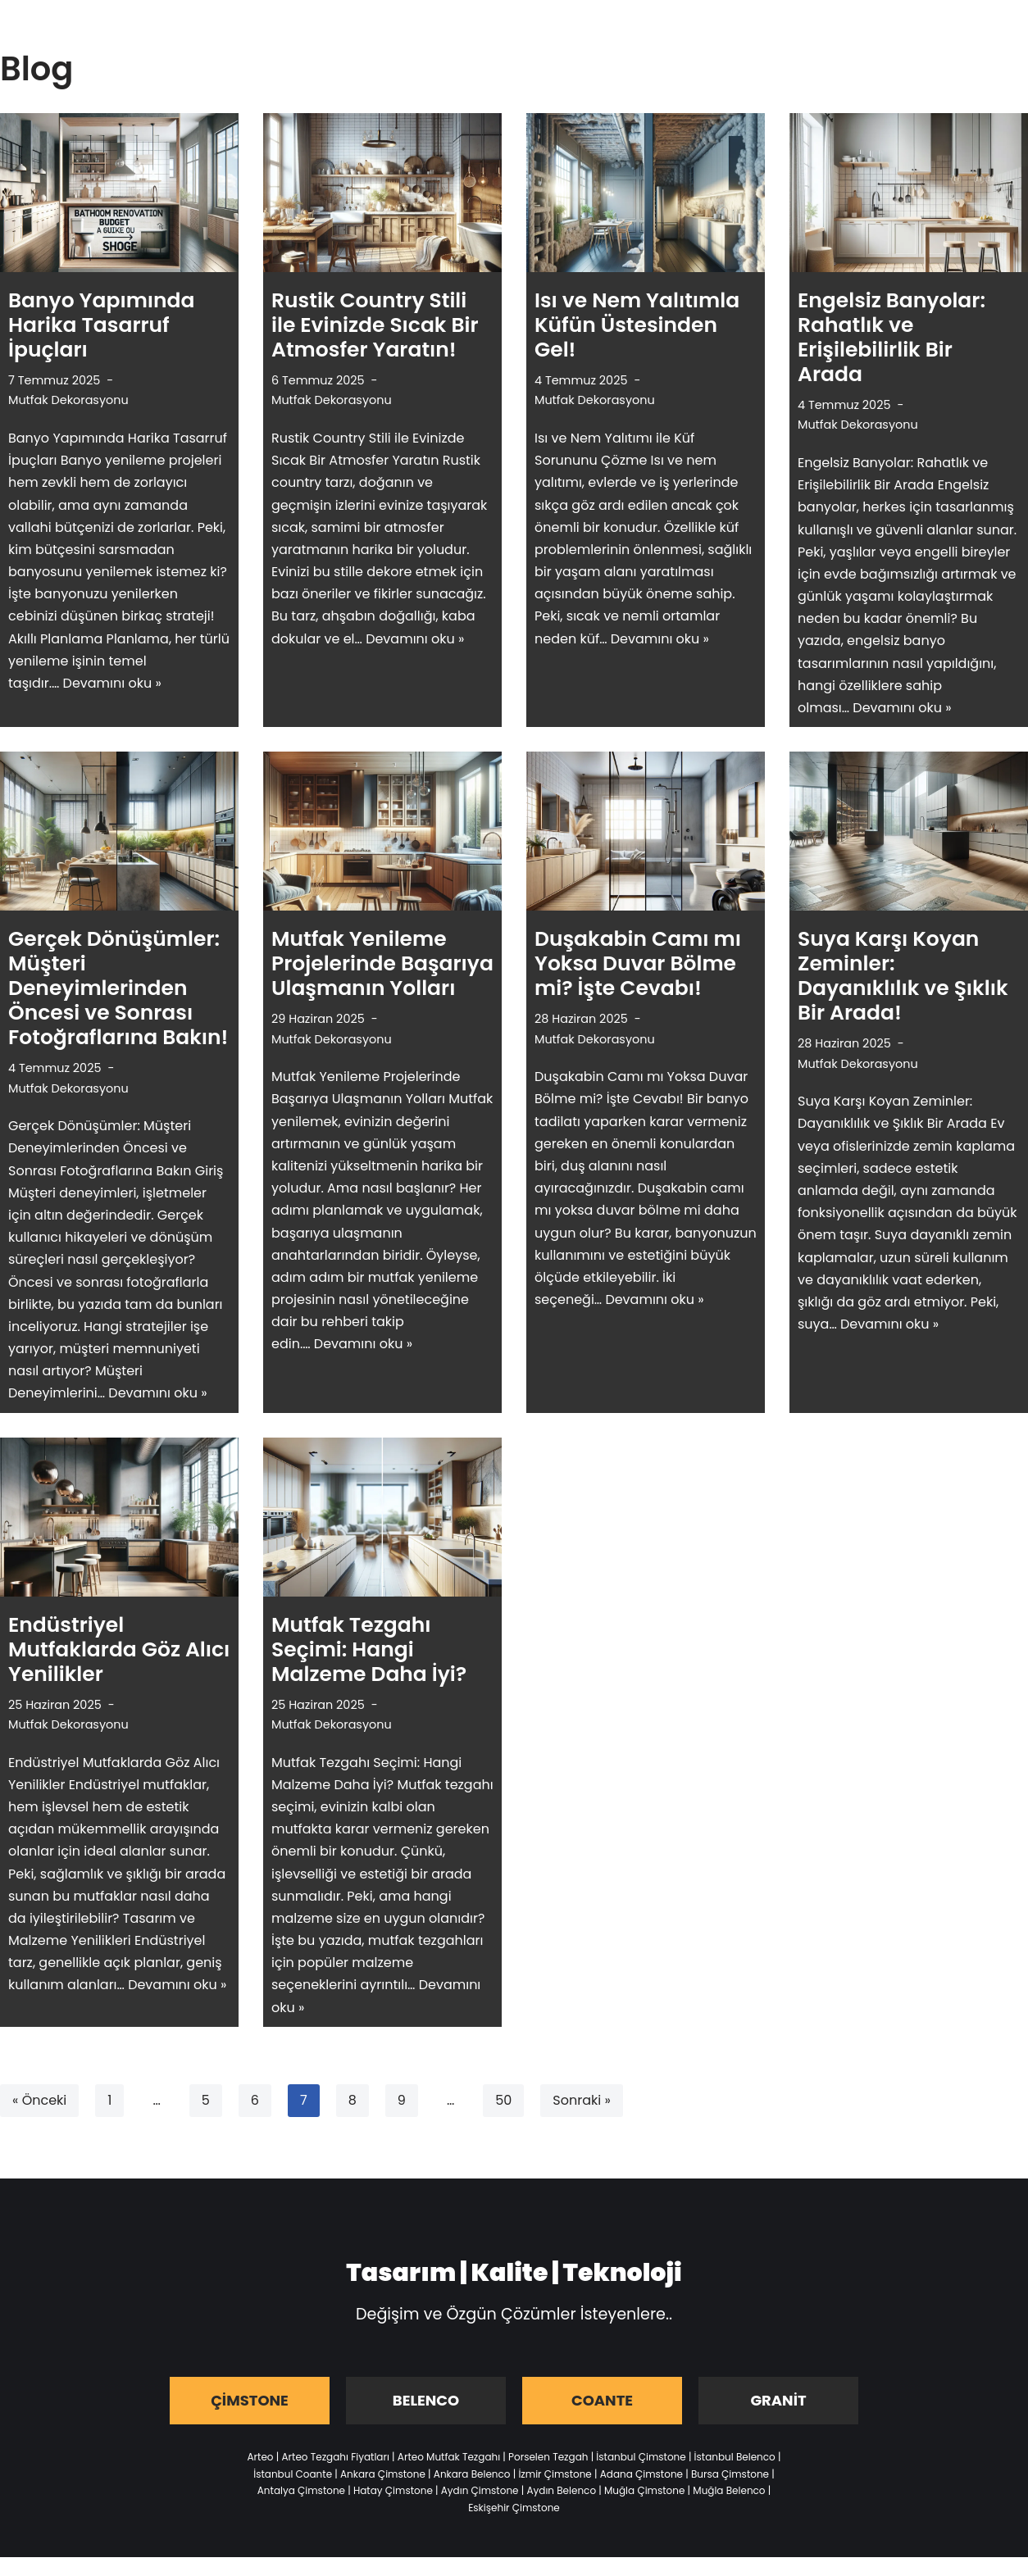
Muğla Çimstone (644, 2490)
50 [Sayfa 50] (503, 2100)
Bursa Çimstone (730, 2474)
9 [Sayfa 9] (402, 2100)
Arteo (261, 2457)
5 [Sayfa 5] (206, 2100)
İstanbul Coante (292, 2474)
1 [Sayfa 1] (109, 2100)
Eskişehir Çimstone (514, 2508)
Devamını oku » (112, 683)
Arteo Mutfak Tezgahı (449, 2457)
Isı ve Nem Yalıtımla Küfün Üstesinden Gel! (636, 325)
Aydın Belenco (561, 2490)
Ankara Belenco (472, 2474)
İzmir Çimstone (554, 2474)
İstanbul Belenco (735, 2457)
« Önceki (39, 2100)
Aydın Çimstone (480, 2490)
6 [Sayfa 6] (255, 2100)
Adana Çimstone (641, 2474)
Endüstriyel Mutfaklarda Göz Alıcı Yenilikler (119, 1649)
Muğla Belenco (729, 2490)
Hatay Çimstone (393, 2490)
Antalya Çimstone (301, 2490)
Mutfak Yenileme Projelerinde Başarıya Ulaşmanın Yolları (382, 963)
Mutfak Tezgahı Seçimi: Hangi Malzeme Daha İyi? (368, 1649)
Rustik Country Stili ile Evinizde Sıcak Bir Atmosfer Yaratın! (375, 325)
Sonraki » (581, 2100)
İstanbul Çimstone (640, 2457)
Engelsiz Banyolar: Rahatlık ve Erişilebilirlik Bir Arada (891, 337)
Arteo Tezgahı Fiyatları (335, 2457)
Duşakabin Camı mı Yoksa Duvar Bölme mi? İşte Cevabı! (637, 963)
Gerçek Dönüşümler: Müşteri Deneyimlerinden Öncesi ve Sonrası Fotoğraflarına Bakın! (118, 988)
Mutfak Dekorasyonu (68, 400)
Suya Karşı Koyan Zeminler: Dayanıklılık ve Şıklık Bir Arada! (903, 976)
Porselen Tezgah (548, 2457)
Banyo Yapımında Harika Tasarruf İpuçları (101, 325)
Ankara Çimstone (382, 2474)
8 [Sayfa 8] (352, 2100)
